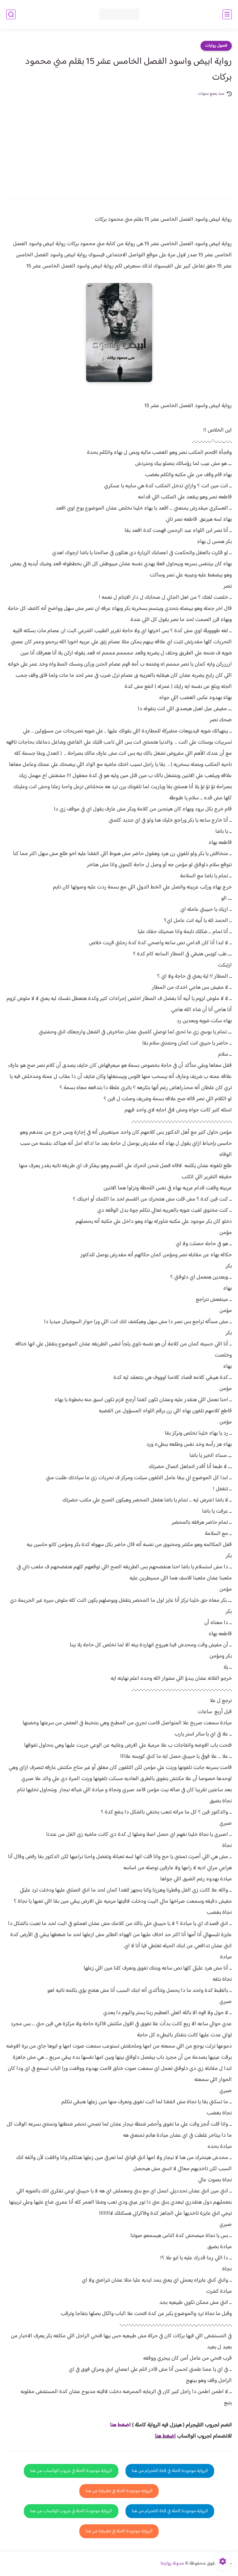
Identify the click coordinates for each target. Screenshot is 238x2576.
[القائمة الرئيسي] (227, 14)
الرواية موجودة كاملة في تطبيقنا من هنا (119, 2491)
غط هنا (117, 2425)
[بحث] (10, 14)
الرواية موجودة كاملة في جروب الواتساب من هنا (71, 2471)
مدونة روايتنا (172, 2563)
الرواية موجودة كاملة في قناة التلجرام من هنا (170, 2471)
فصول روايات (216, 46)
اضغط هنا (165, 2436)
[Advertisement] (119, 144)
